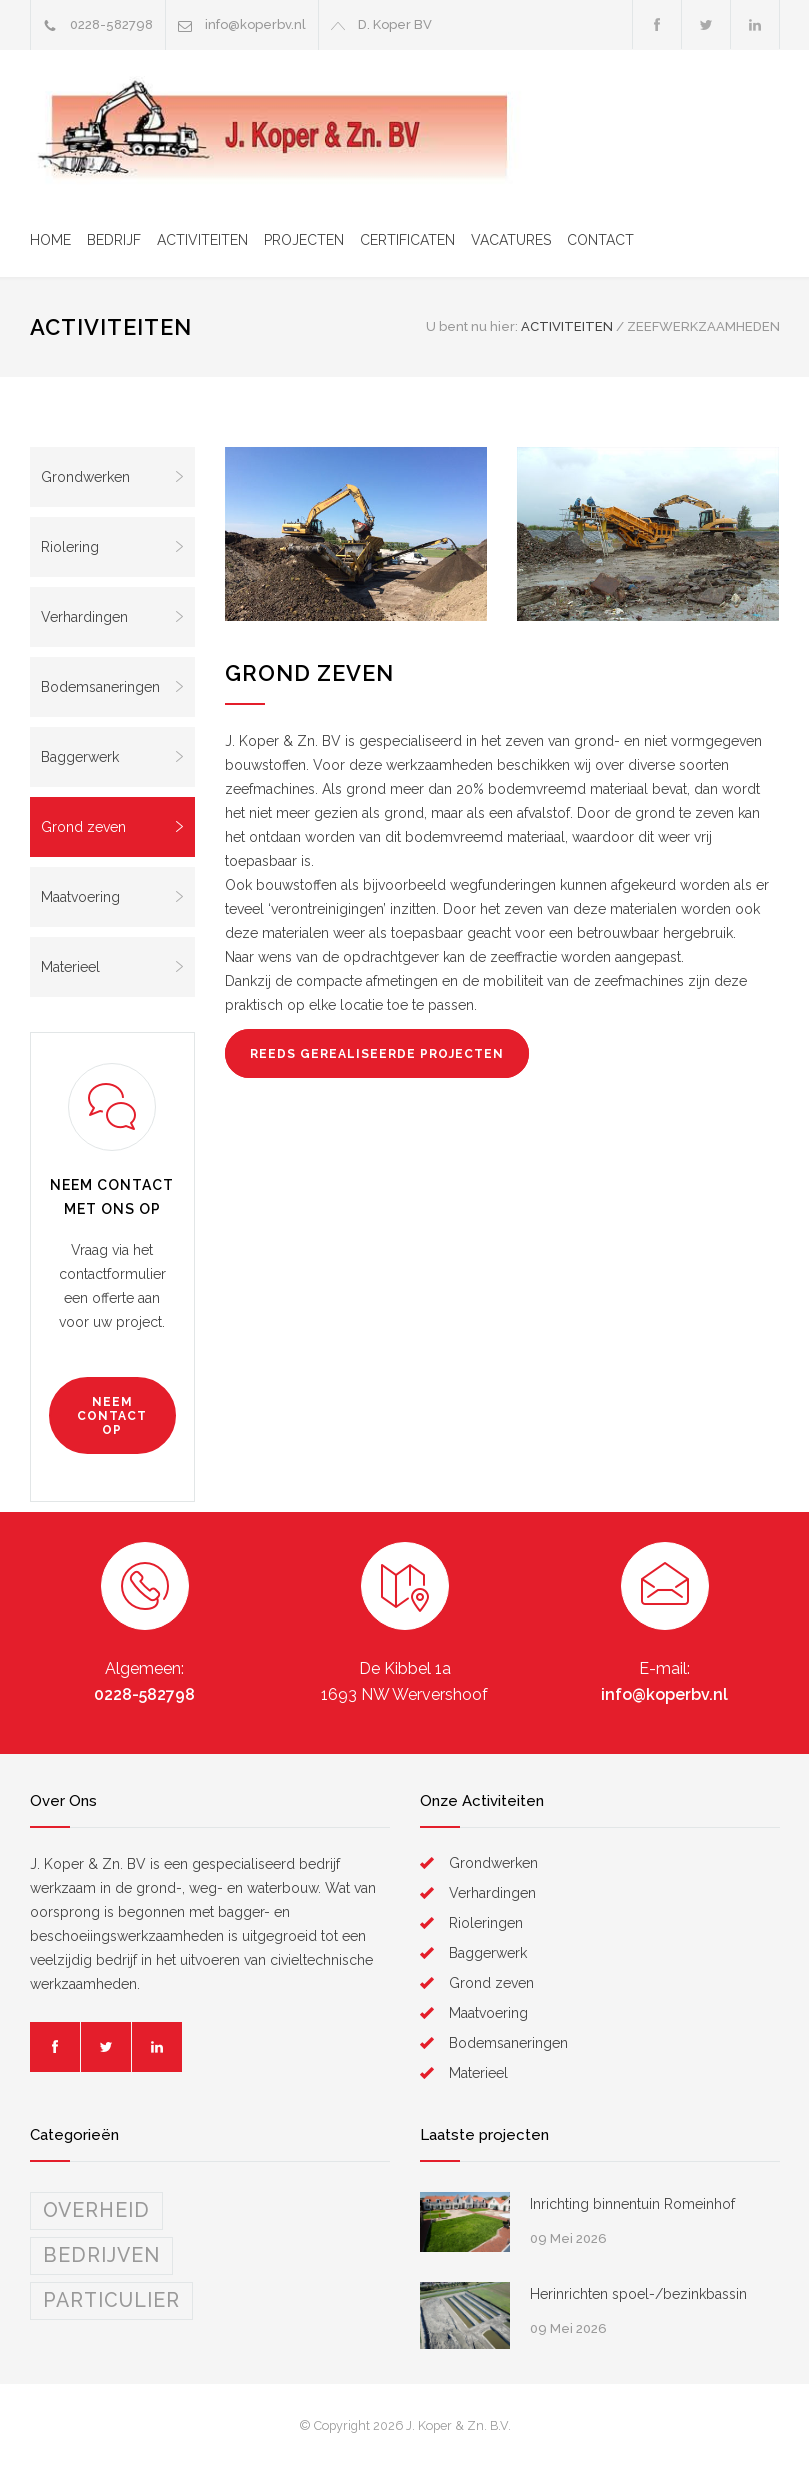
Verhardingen (113, 617)
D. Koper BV (395, 24)
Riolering (113, 547)
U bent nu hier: (472, 326)
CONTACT (600, 240)
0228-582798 (144, 1694)
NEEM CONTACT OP (112, 1416)
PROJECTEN (304, 240)
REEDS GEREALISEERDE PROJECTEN (377, 1054)
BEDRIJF (114, 240)
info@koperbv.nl (255, 24)
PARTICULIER (111, 2300)
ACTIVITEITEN (202, 240)
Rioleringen (486, 1923)
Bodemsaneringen (113, 687)
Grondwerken (113, 477)
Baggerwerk (113, 757)
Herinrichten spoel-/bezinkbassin (638, 2294)
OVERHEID (96, 2210)
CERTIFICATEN (407, 240)
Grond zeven (113, 827)
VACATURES (511, 240)
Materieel (113, 967)
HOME (50, 240)
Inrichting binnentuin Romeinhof (632, 2204)
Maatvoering (113, 897)
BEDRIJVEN (101, 2255)
